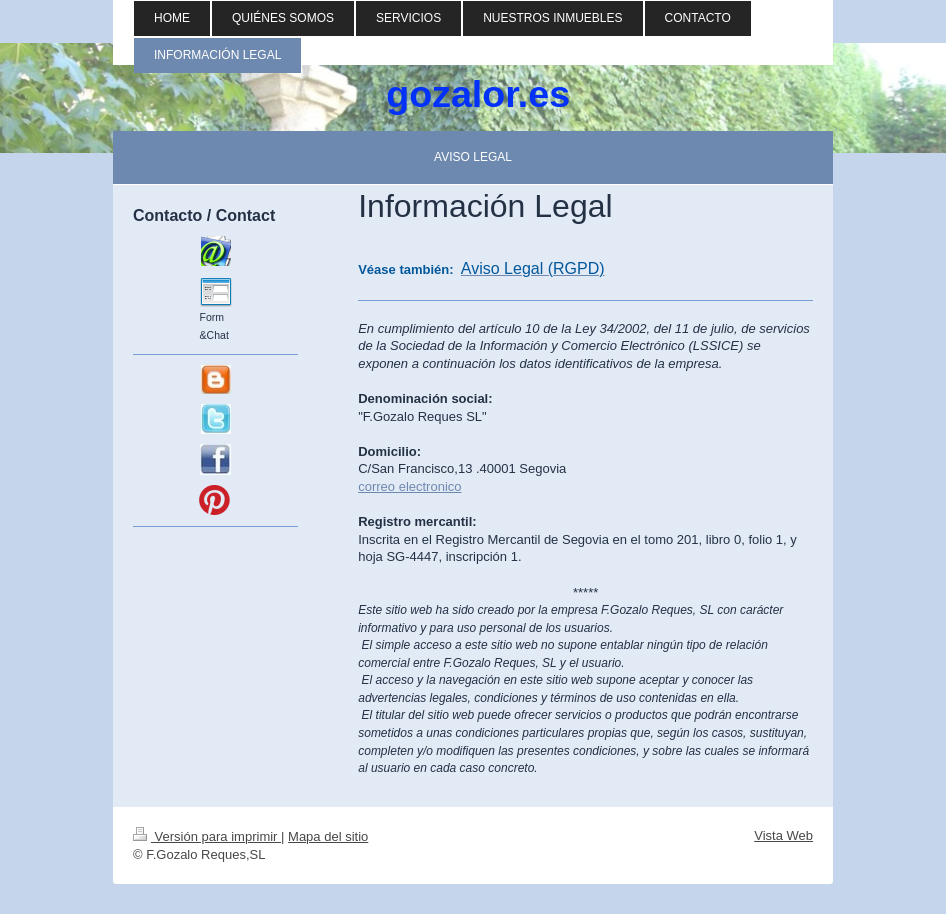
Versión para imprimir (207, 836)
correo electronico (409, 486)
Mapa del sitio (328, 836)
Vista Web (783, 835)
